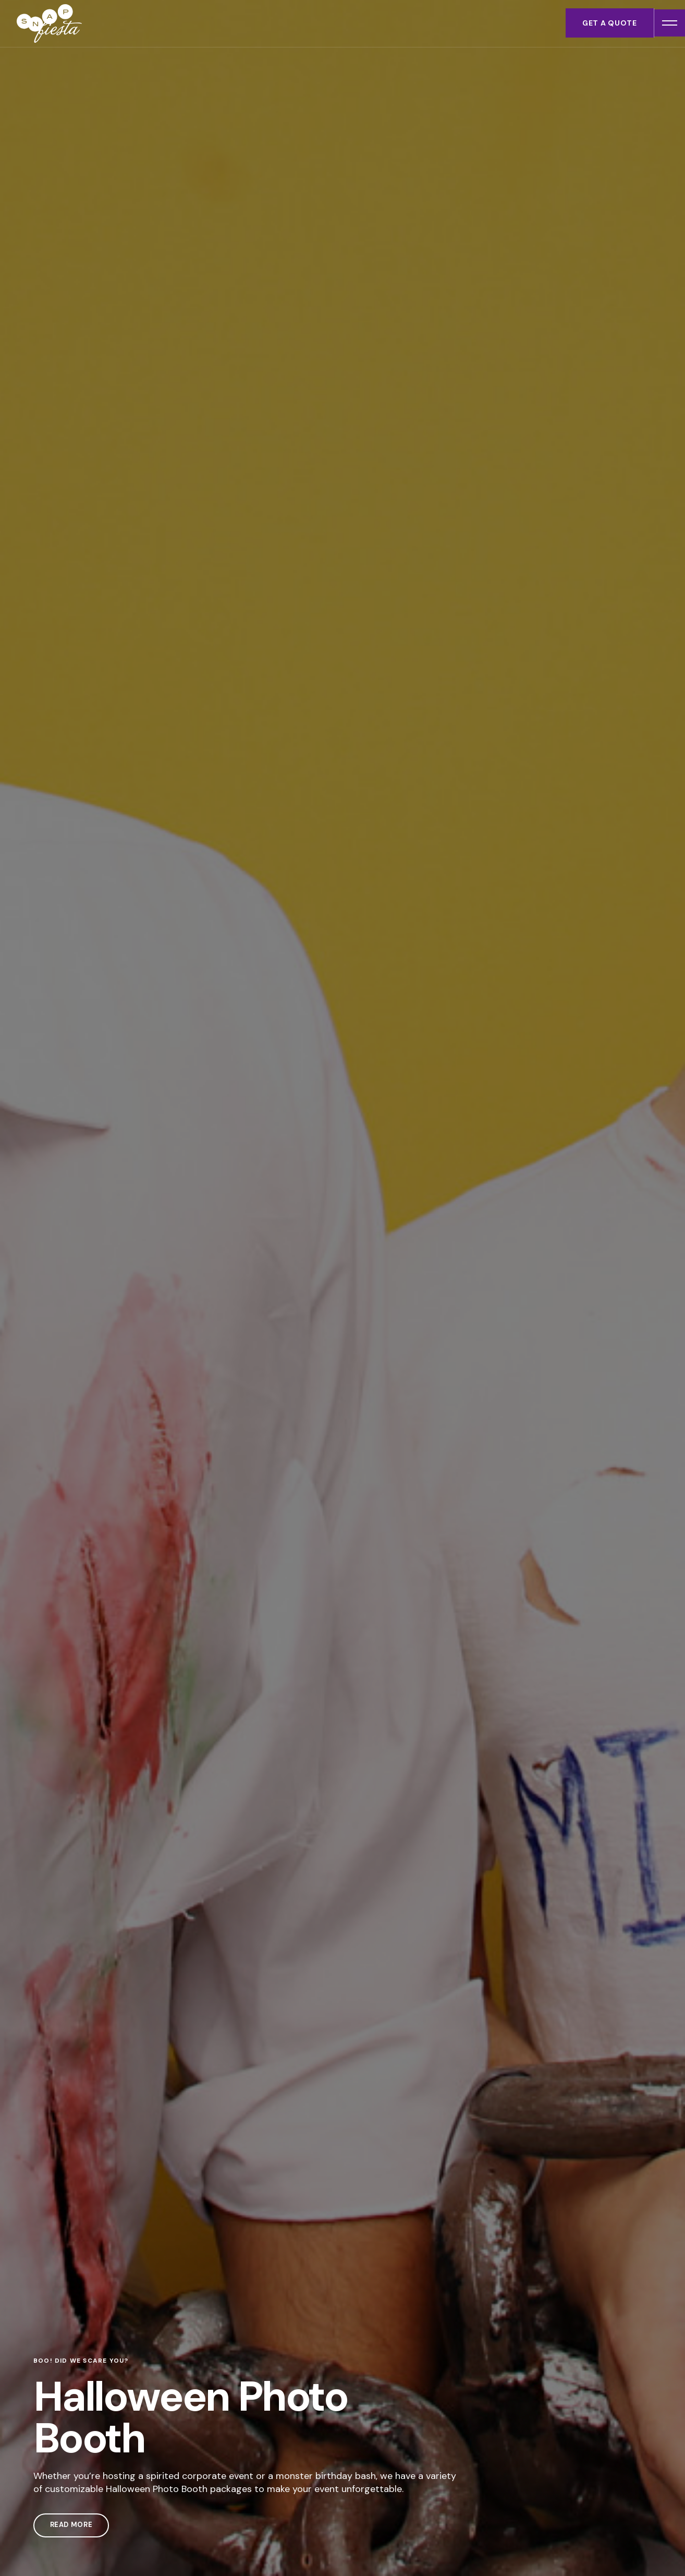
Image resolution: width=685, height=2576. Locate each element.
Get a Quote (607, 23)
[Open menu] (668, 23)
